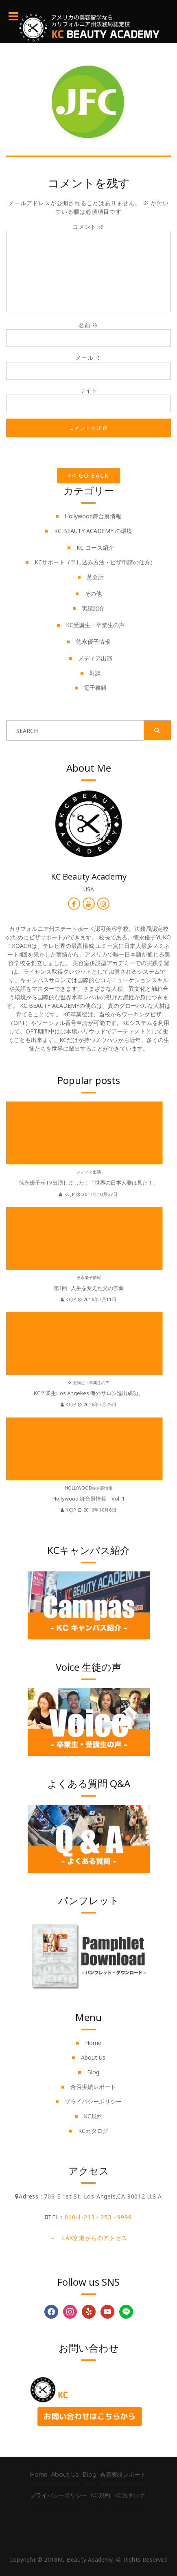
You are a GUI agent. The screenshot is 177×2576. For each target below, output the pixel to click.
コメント (88, 226)
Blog (93, 2072)
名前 (88, 325)
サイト (88, 390)
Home (93, 2043)
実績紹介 (93, 608)
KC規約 (93, 2116)
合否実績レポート (93, 2087)
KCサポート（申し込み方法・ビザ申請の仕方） (95, 562)
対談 (95, 673)
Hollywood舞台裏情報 (93, 516)
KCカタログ (93, 2131)
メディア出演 (95, 658)
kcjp (67, 1194)
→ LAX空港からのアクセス (88, 2238)
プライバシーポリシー (93, 2101)
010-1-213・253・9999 (98, 2217)
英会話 (95, 577)
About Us (93, 2057)
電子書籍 (95, 687)
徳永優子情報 (93, 641)
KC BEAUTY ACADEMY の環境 (93, 531)
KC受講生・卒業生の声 (95, 625)
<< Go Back (88, 475)
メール (88, 358)
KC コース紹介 (95, 547)
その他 (93, 593)
